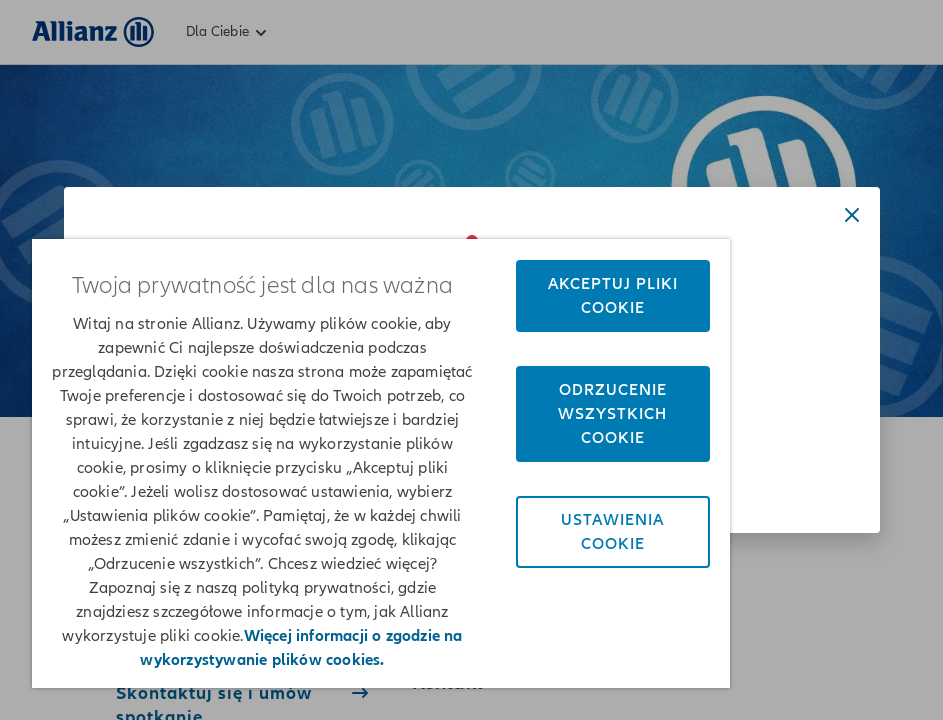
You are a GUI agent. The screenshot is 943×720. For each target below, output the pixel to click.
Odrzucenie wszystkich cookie (612, 414)
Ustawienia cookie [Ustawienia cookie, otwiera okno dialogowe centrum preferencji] (612, 532)
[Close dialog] (852, 215)
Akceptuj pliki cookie (613, 296)
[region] (381, 463)
